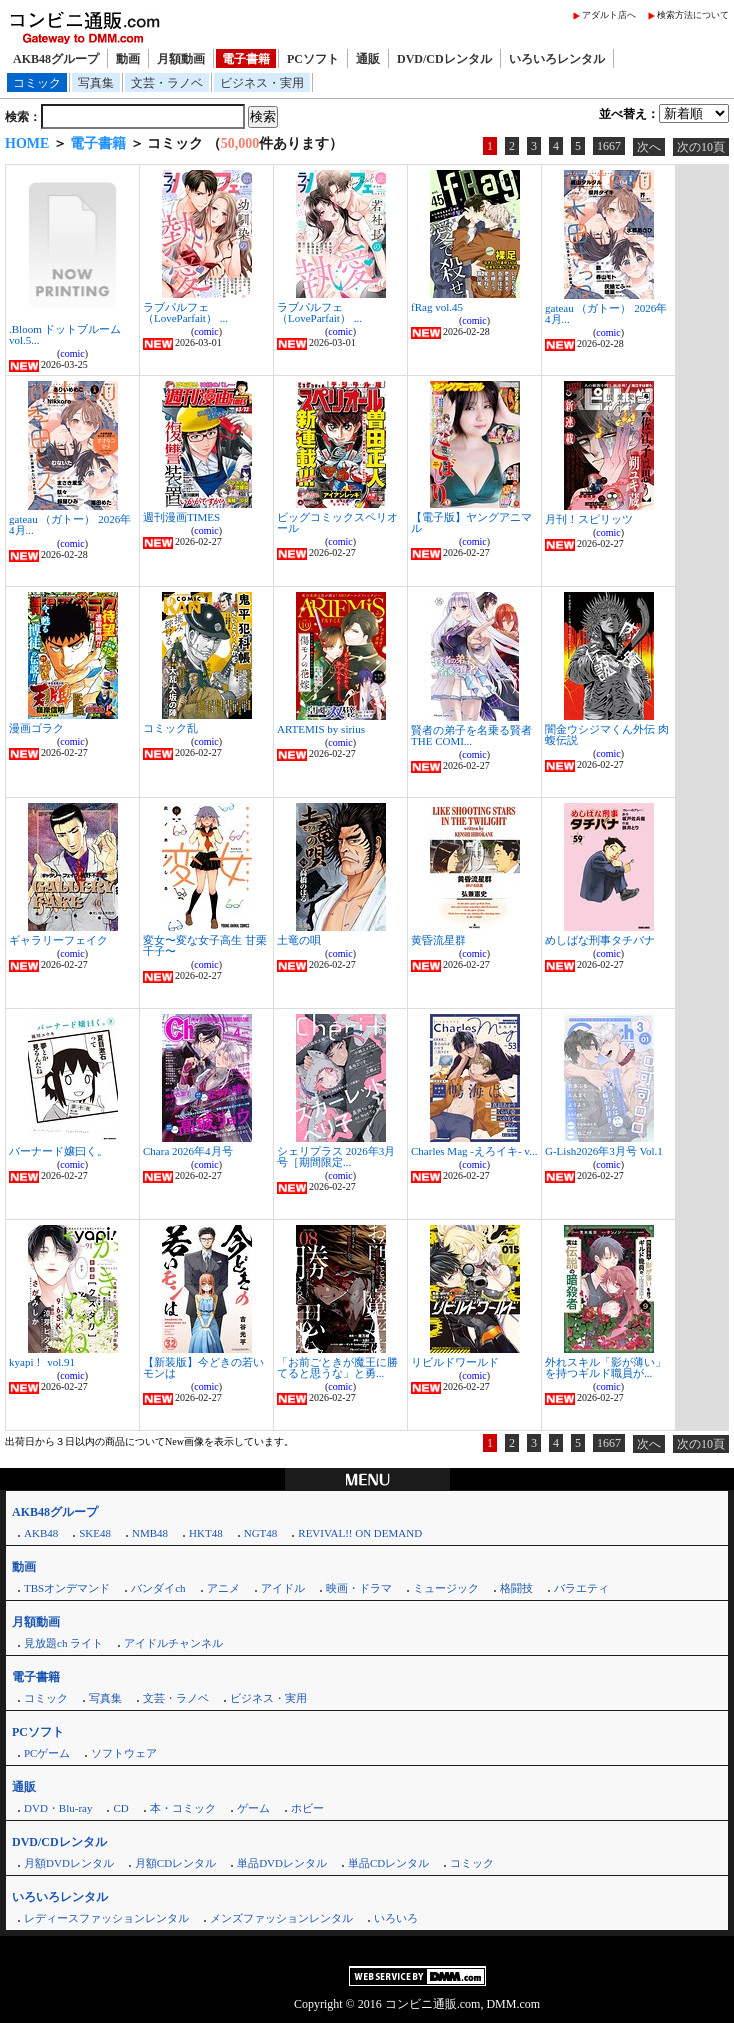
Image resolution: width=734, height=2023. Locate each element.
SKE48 (95, 1533)
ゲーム (253, 1808)
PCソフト (313, 59)
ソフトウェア (124, 1753)
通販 (368, 59)
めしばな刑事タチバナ (600, 940)
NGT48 (261, 1533)
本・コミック (183, 1808)
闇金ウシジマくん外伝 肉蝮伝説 (607, 734)
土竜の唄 (299, 940)
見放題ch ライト (63, 1643)
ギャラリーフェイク (58, 940)
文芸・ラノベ (167, 83)
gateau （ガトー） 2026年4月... (606, 313)
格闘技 (516, 1588)
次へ (649, 147)
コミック (37, 83)
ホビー (307, 1808)
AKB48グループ (56, 59)
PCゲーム (47, 1753)
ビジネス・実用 (262, 83)
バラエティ (581, 1588)
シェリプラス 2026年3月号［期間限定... (336, 1156)
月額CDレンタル (175, 1863)
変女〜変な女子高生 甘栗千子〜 (205, 945)
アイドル (283, 1588)
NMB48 (150, 1533)
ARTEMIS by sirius (321, 729)
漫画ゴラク (36, 728)
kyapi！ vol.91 (42, 1362)
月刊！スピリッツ (589, 519)
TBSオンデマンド (67, 1588)
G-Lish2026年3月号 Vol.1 (604, 1151)
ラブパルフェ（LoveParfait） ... (185, 312)
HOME (27, 143)
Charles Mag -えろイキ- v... (474, 1151)
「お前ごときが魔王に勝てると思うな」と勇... (337, 1367)
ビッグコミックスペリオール (337, 522)
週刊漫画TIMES (181, 517)
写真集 (96, 83)
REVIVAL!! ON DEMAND (360, 1533)
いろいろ (396, 1918)
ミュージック (446, 1588)
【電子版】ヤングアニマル (471, 522)
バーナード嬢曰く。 (58, 1151)
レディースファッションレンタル (106, 1918)
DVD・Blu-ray (58, 1808)
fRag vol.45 (437, 307)
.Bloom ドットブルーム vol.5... (65, 334)
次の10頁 (701, 147)
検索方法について (693, 15)
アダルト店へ (609, 15)
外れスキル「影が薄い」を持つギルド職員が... (605, 1367)
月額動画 (181, 59)
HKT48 (206, 1533)
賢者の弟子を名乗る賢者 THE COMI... (471, 735)
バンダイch (158, 1588)
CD (120, 1808)
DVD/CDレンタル (444, 59)
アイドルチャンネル (173, 1643)
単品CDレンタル (388, 1863)
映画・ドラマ (359, 1588)
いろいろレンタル (557, 59)
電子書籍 (246, 59)
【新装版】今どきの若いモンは (203, 1367)
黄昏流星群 (438, 940)
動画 (128, 59)
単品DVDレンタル (282, 1863)
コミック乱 (170, 728)
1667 (609, 146)
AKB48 (41, 1533)
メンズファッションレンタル (281, 1918)
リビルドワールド (455, 1362)
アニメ (223, 1588)
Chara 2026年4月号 (188, 1151)
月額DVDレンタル (69, 1863)
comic (72, 353)
